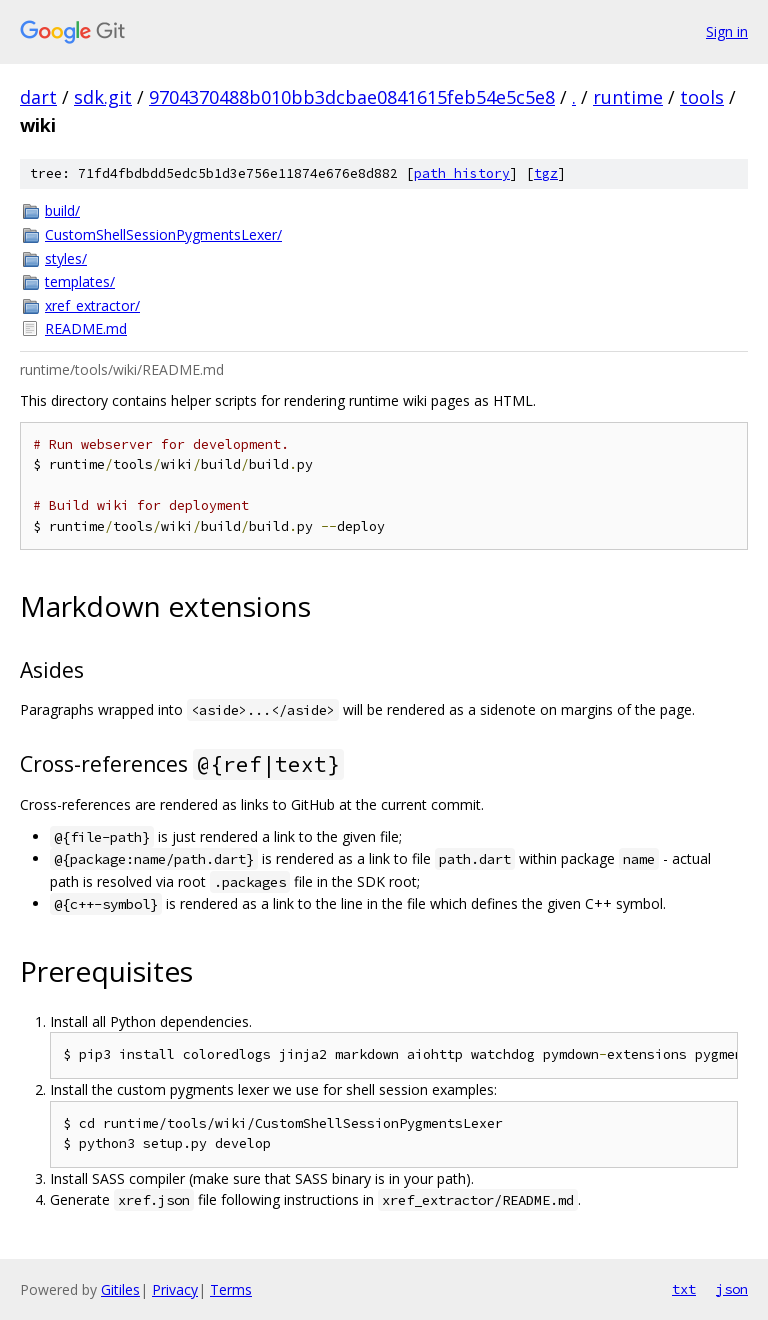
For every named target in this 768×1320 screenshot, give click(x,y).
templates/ (80, 281)
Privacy (175, 1289)
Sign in (727, 31)
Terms (231, 1289)
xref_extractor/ (92, 305)
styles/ (66, 258)
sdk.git (103, 97)
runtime (628, 97)
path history (462, 173)
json (732, 1289)
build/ (62, 210)
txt (684, 1289)
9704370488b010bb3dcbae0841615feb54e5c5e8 (352, 97)
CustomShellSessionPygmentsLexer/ (163, 234)
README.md (86, 328)
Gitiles (120, 1289)
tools (702, 97)
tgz (546, 173)
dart (38, 97)
